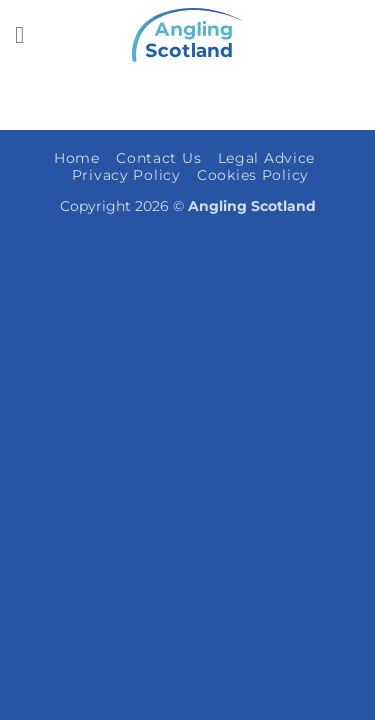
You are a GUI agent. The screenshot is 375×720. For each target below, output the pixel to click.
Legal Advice (267, 158)
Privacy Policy (126, 175)
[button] (27, 34)
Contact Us (158, 158)
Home (77, 158)
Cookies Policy (253, 175)
